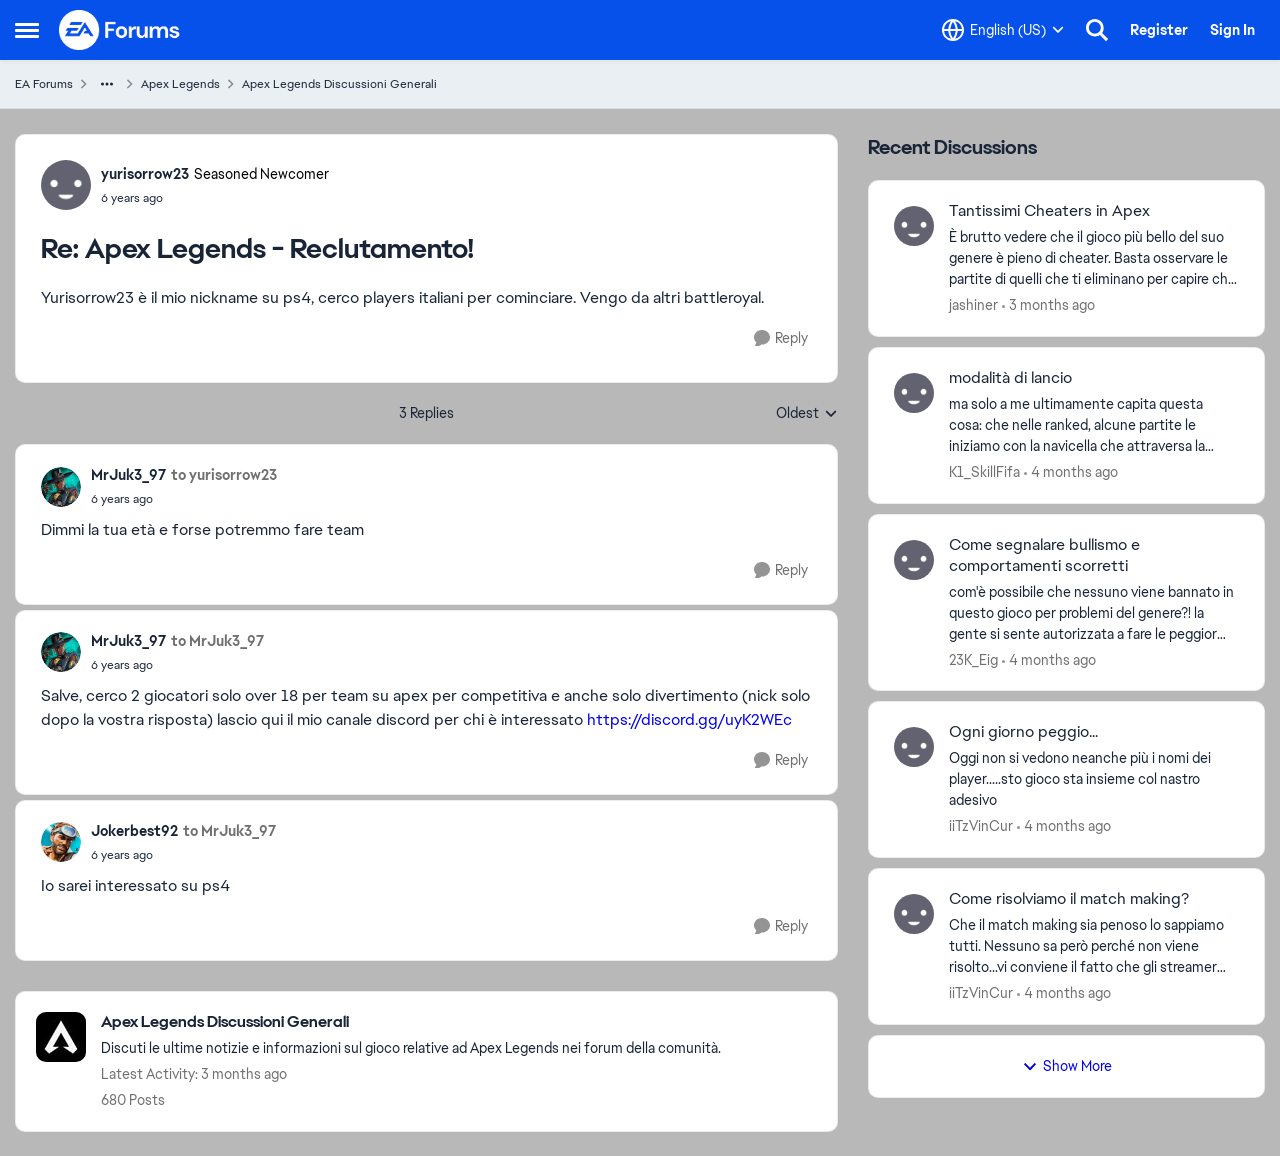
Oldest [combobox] (807, 414)
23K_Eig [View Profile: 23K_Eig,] (973, 659)
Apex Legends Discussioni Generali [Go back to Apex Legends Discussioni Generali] (339, 84)
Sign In (1232, 30)
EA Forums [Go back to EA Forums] (44, 84)
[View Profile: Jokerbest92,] (61, 842)
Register (1159, 30)
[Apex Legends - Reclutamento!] (215, 198)
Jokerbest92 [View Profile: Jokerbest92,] (134, 831)
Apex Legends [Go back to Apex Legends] (180, 84)
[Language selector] (1003, 30)
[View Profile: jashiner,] (914, 226)
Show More (1067, 1066)
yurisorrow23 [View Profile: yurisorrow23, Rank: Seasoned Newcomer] (145, 174)
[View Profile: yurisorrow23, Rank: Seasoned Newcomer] (66, 185)
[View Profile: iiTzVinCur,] (914, 747)
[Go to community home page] (120, 30)
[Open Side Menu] (27, 30)
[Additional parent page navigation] (107, 84)
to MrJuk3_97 (217, 641)
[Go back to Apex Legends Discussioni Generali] (411, 1022)
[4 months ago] (1071, 472)
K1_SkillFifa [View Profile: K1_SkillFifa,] (984, 472)
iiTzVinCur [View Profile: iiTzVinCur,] (981, 826)
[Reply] (781, 338)
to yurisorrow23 (224, 475)
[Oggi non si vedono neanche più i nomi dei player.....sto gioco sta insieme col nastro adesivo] (1094, 779)
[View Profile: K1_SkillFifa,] (914, 393)
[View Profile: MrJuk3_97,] (61, 487)
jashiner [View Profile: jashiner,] (973, 305)
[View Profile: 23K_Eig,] (914, 560)
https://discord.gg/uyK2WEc (689, 719)
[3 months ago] (1048, 305)
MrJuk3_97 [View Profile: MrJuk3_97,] (128, 475)
